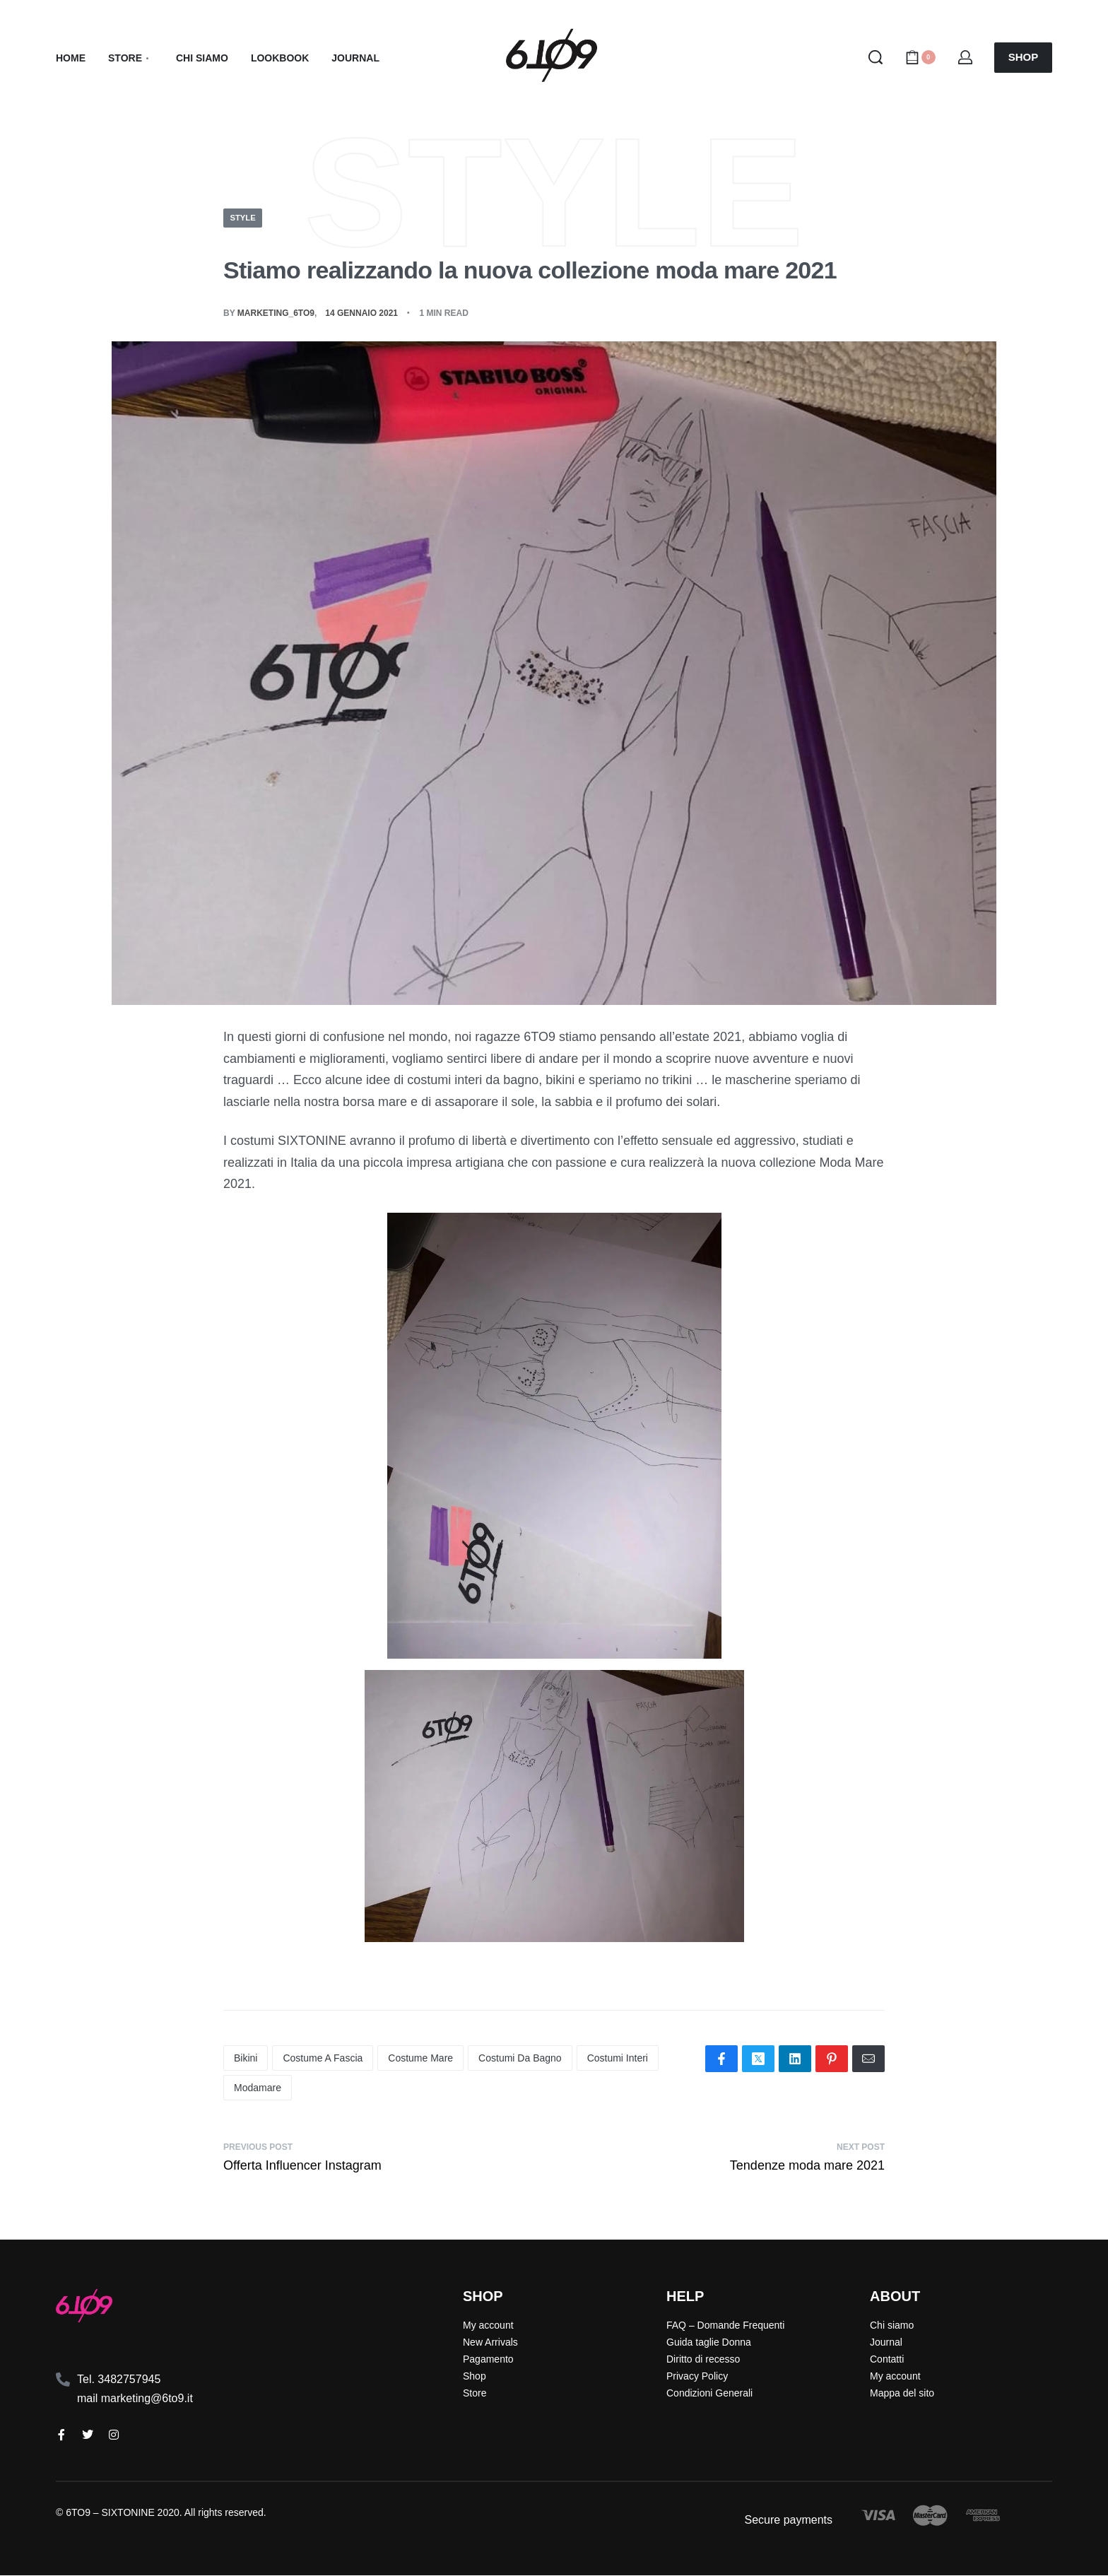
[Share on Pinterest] (831, 2059)
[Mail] (868, 2059)
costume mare (420, 2058)
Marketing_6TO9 (275, 313)
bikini (245, 2058)
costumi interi (617, 2058)
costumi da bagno (520, 2058)
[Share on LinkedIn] (795, 2059)
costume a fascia (323, 2058)
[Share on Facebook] (721, 2059)
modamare (257, 2088)
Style (244, 218)
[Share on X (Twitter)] (758, 2059)
